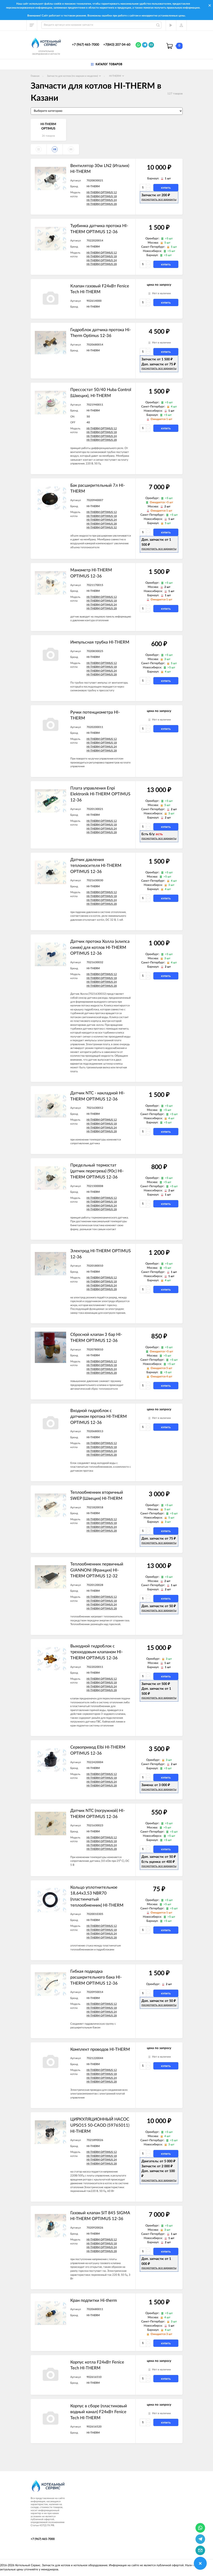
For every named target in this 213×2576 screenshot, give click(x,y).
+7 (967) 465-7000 (85, 44)
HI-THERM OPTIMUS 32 (102, 527)
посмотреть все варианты (158, 199)
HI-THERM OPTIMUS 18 (102, 196)
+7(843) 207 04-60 (116, 44)
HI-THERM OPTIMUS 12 (102, 192)
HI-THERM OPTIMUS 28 (102, 204)
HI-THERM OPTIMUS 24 (102, 200)
